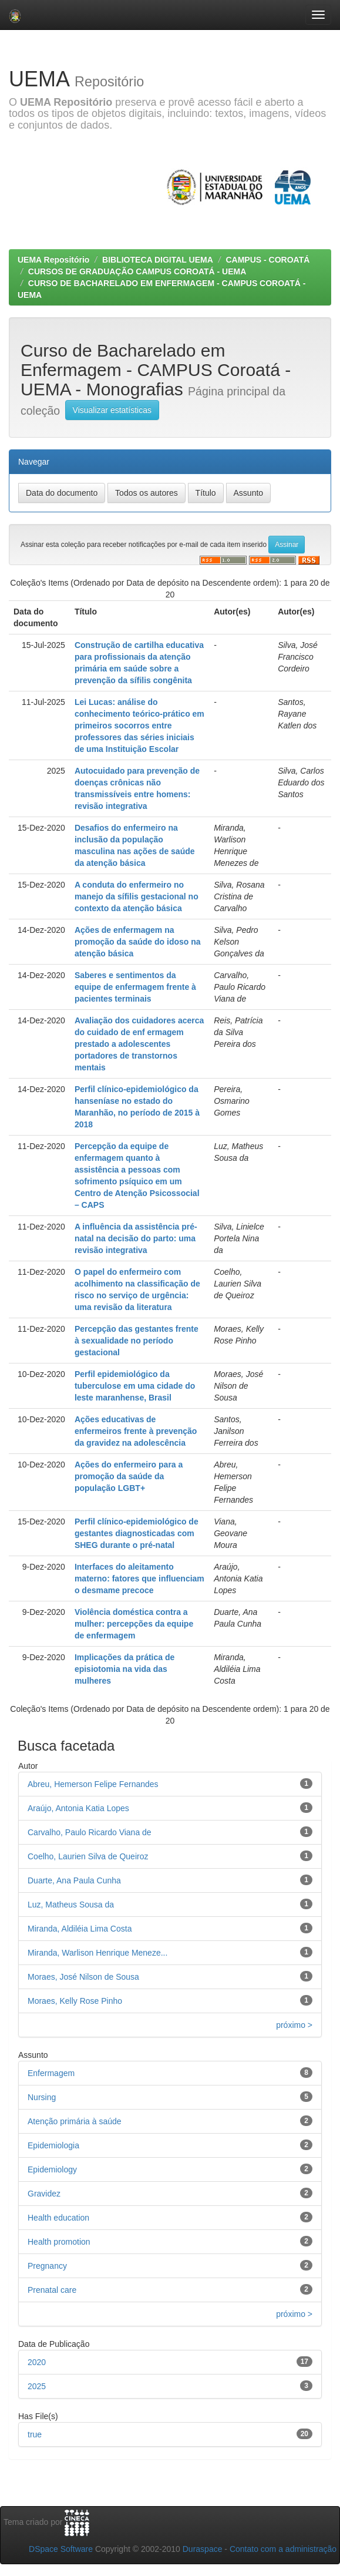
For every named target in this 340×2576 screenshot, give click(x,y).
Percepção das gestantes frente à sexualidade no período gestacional (136, 1340)
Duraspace (203, 2549)
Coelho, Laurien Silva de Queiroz (88, 1856)
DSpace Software (61, 2549)
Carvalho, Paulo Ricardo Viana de (90, 1832)
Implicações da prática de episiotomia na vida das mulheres (124, 1669)
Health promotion (59, 2241)
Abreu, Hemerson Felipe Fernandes (93, 1784)
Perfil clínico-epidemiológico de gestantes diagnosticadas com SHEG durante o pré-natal (136, 1533)
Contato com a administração (283, 2549)
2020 (37, 2362)
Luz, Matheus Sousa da (71, 1904)
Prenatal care (52, 2290)
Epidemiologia (53, 2145)
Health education (58, 2217)
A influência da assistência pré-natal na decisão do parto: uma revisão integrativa (136, 1238)
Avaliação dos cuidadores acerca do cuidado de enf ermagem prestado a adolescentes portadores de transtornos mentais (139, 1044)
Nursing (42, 2097)
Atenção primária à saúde (75, 2121)
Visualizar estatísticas (112, 410)
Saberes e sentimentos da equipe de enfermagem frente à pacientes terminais (135, 986)
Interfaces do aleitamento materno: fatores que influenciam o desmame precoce (139, 1578)
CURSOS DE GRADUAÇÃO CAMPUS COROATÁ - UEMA (137, 271)
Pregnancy (47, 2266)
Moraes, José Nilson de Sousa (83, 1976)
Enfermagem (51, 2073)
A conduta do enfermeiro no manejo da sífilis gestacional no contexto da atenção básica (136, 896)
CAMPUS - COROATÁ (267, 259)
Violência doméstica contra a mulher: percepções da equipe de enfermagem (134, 1623)
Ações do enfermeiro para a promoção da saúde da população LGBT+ (129, 1476)
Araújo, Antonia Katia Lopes (78, 1808)
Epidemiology (52, 2169)
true (35, 2434)
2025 (37, 2386)
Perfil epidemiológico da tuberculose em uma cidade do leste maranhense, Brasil (135, 1385)
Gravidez (44, 2193)
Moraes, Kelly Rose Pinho (75, 2001)
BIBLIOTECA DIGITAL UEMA (157, 259)
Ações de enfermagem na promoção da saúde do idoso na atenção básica (138, 941)
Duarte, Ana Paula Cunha (74, 1880)
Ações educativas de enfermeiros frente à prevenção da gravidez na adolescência (136, 1431)
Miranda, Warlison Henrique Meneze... (97, 1952)
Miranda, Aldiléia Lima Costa (80, 1928)
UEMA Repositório (53, 259)
